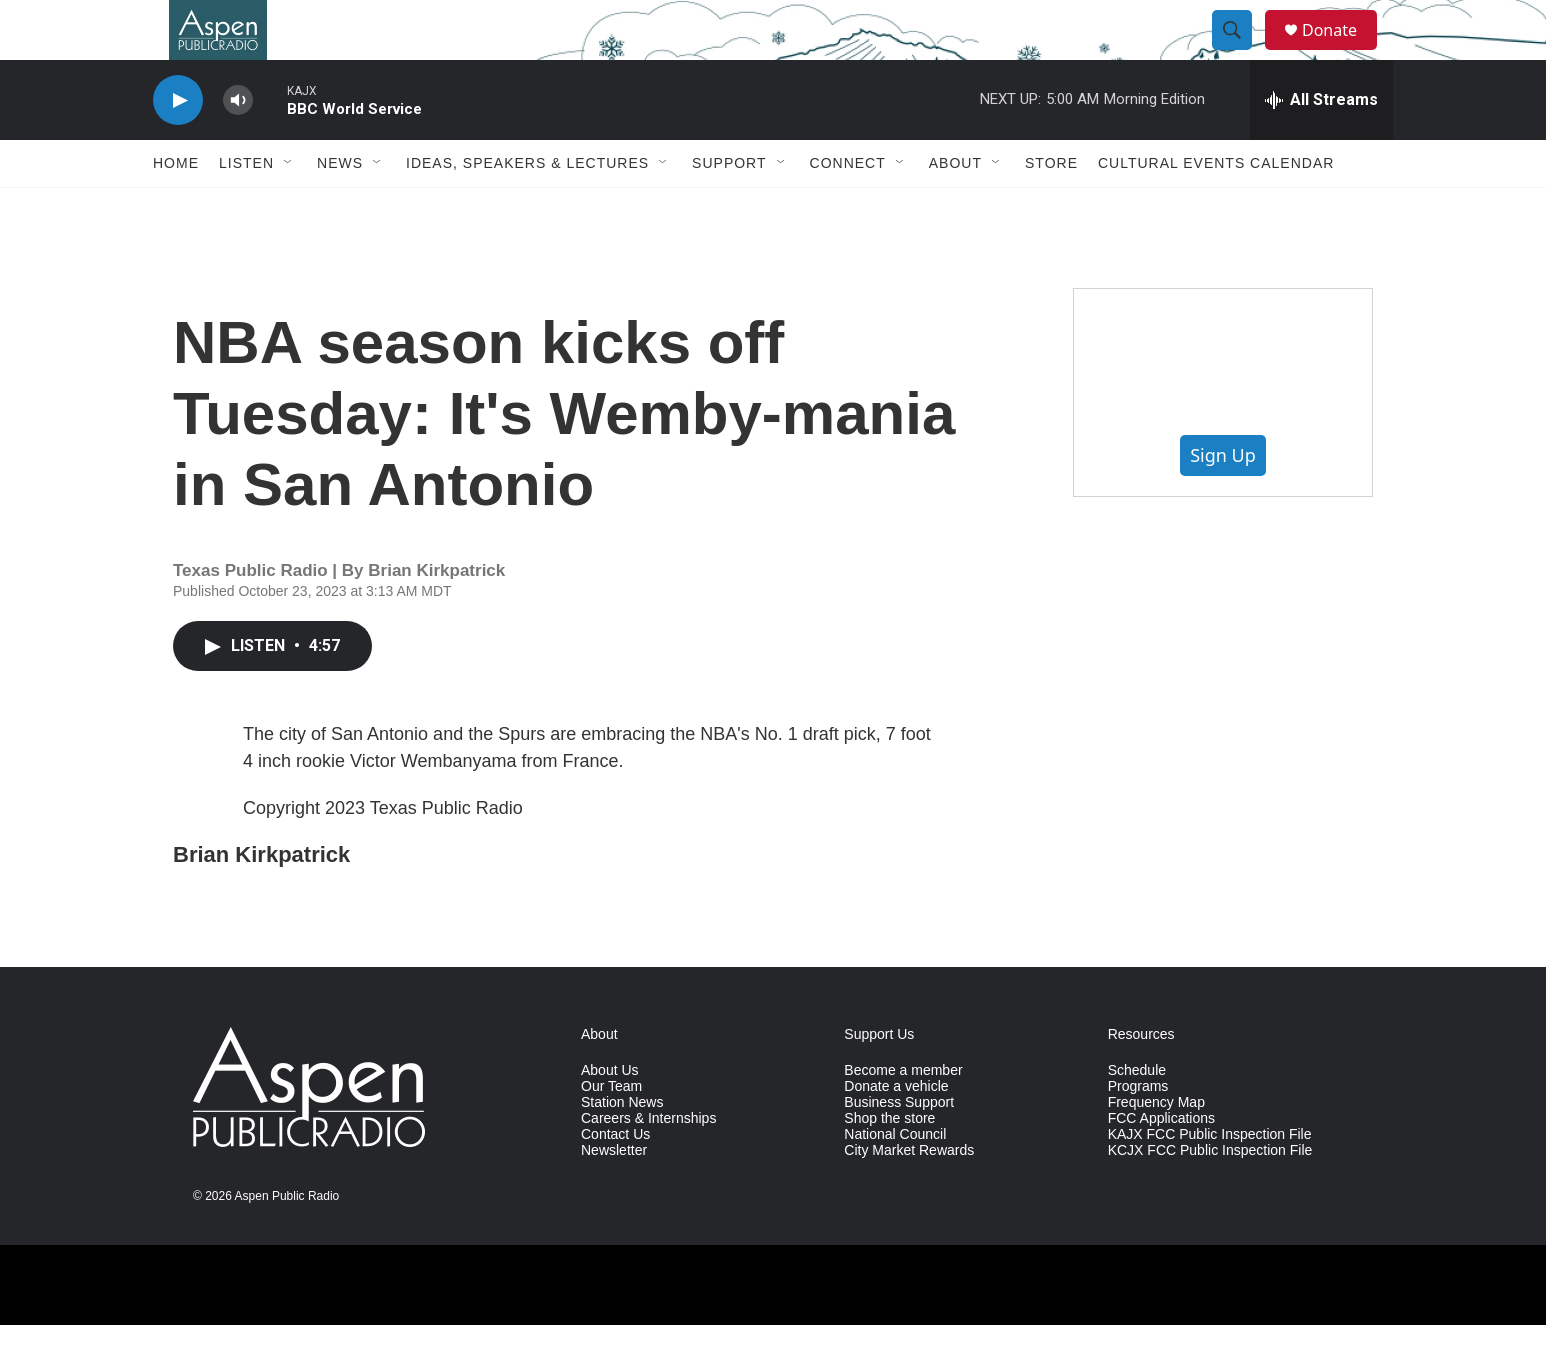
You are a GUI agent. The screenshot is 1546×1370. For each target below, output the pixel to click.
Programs (1138, 1131)
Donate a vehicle (896, 1131)
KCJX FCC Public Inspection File (1210, 1195)
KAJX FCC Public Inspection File (1210, 1179)
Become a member (903, 1115)
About (955, 208)
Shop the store (889, 1163)
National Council (895, 1179)
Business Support (899, 1147)
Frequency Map (1156, 1147)
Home (176, 208)
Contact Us (615, 1179)
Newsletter (614, 1195)
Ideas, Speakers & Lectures (527, 208)
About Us (610, 1115)
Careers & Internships (648, 1163)
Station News (622, 1147)
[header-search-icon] (1241, 53)
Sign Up (1223, 500)
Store (1051, 208)
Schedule (1137, 1115)
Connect (848, 208)
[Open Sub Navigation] (289, 208)
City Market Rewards (909, 1195)
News (340, 208)
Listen (246, 208)
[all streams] (1321, 145)
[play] (178, 145)
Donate (1342, 52)
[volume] (238, 145)
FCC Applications (1161, 1163)
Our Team (611, 1131)
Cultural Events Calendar (1216, 208)
